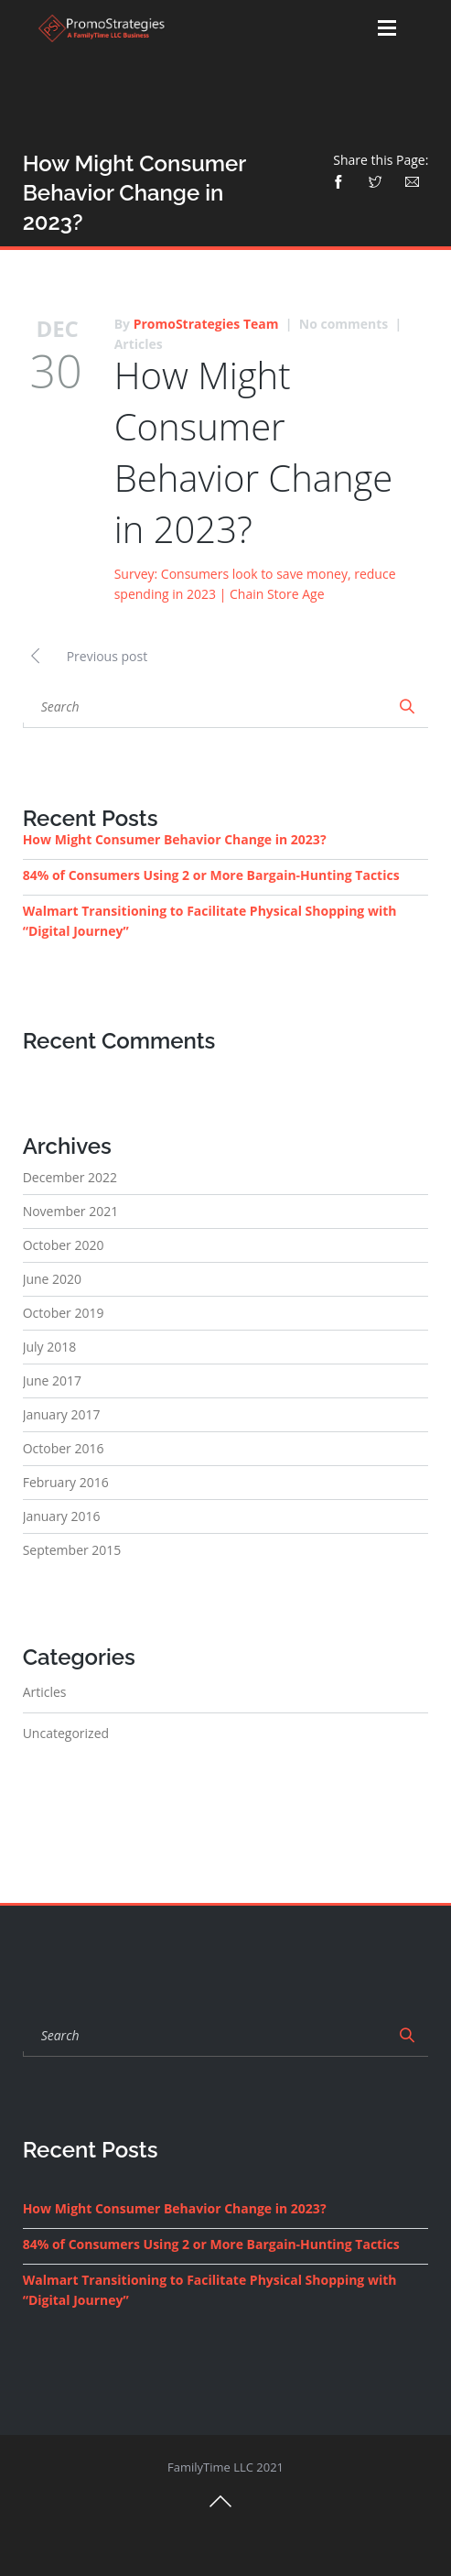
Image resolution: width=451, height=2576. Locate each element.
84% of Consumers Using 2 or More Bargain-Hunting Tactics (211, 875)
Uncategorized (66, 1733)
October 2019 (63, 1312)
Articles (138, 344)
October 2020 (63, 1245)
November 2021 (71, 1211)
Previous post (85, 654)
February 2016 (66, 1482)
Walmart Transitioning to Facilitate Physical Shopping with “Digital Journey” (210, 921)
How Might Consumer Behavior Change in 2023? (253, 452)
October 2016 (63, 1448)
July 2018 (50, 1346)
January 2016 (62, 1516)
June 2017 (52, 1380)
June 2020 (52, 1279)
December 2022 (70, 1177)
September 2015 (72, 1550)
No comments (344, 323)
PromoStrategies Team (206, 323)
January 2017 (62, 1414)
